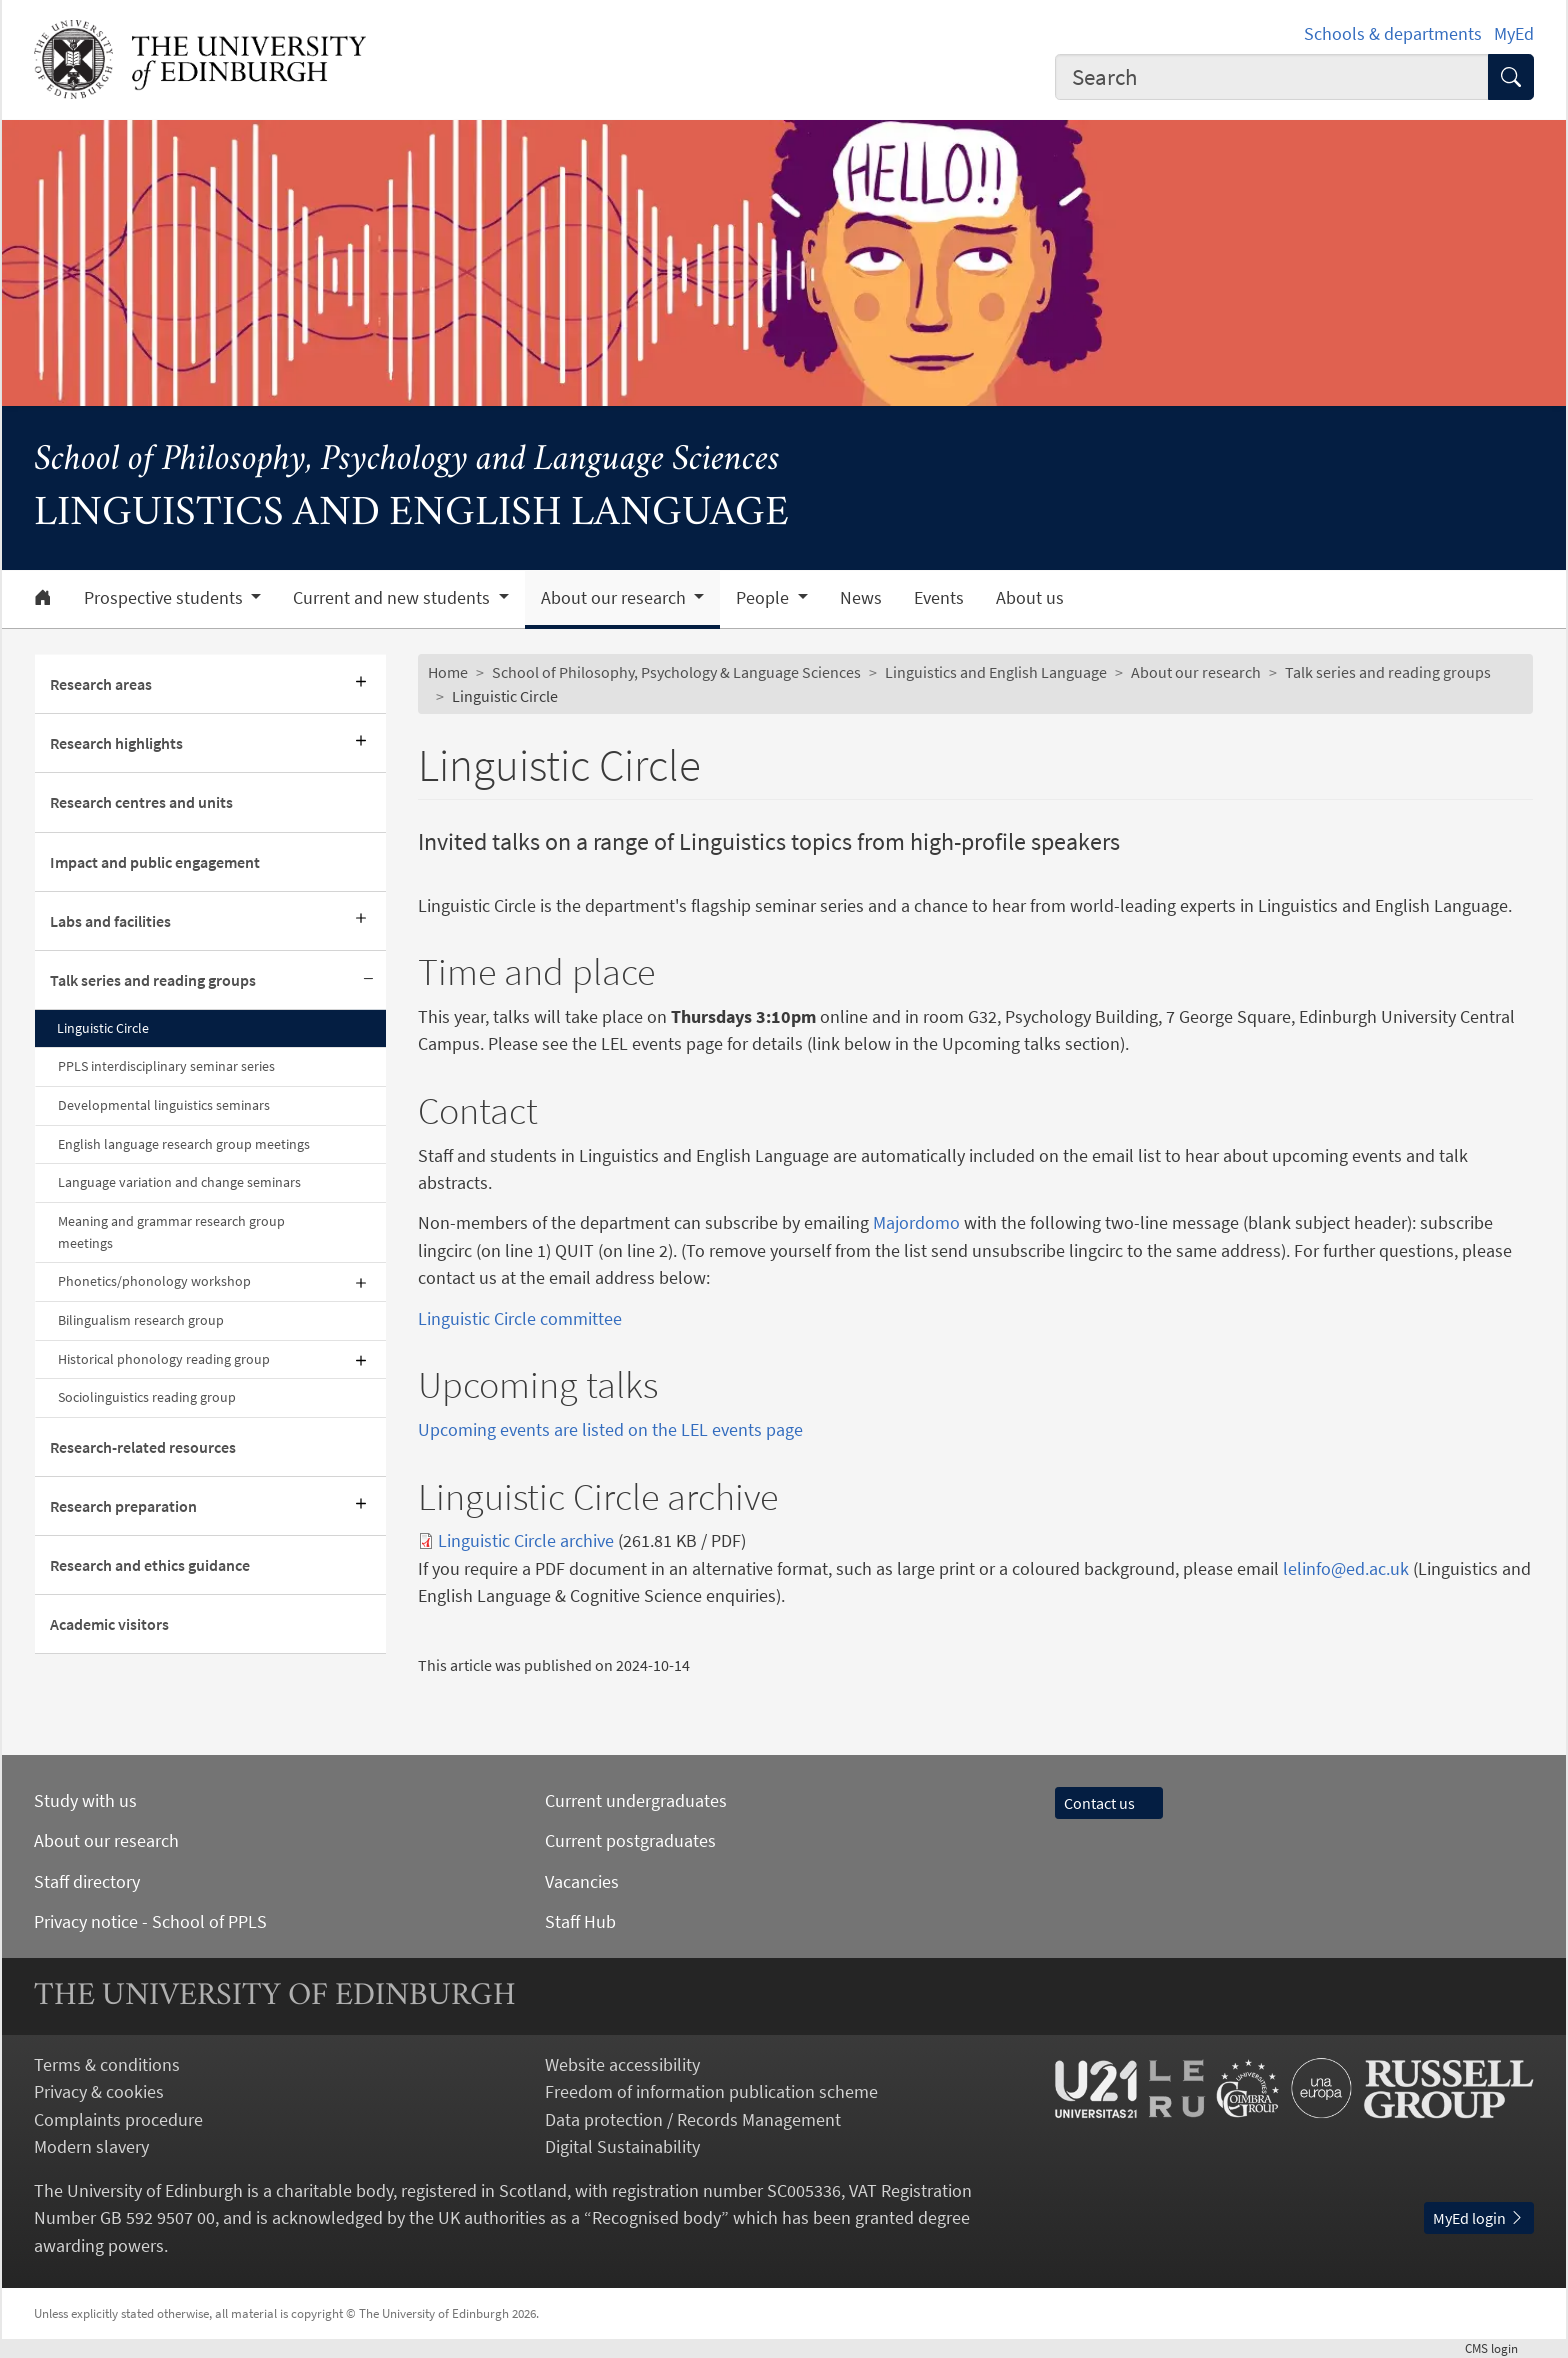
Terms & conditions (107, 2064)
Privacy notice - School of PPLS (150, 1921)
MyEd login (1479, 2218)
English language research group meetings (184, 1144)
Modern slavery (91, 2146)
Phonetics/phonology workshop (154, 1281)
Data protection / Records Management (693, 2119)
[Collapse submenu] (368, 980)
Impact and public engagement (155, 862)
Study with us (85, 1800)
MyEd (1514, 33)
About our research (1196, 672)
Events (939, 598)
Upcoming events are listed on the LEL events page (610, 1429)
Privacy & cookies (99, 2091)
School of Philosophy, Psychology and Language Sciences (407, 460)
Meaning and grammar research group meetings (171, 1232)
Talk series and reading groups (153, 980)
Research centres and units (141, 802)
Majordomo (916, 1222)
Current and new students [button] (393, 598)
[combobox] (1272, 77)
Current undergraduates (636, 1800)
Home (448, 672)
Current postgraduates (630, 1840)
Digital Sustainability (622, 2146)
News (861, 598)
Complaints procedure (118, 2119)
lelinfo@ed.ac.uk (1346, 1568)
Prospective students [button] (165, 598)
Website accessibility (622, 2064)
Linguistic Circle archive (526, 1540)
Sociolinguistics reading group (147, 1397)
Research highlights (116, 743)
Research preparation (123, 1506)
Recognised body (656, 2217)
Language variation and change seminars (179, 1182)
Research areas (101, 684)
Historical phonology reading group (164, 1359)
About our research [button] (615, 598)
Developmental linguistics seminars (164, 1105)
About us (1030, 598)
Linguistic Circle (103, 1028)
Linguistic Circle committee (520, 1318)
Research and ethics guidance (150, 1565)
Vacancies (582, 1881)
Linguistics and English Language (996, 672)
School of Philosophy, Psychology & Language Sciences (676, 672)
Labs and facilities (110, 921)
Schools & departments (1393, 33)
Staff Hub (580, 1921)
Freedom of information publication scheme (711, 2091)
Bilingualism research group (141, 1320)
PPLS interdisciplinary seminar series (166, 1066)
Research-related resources (143, 1447)
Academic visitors (109, 1624)
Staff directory (87, 1881)
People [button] (764, 598)
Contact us (1109, 1803)
